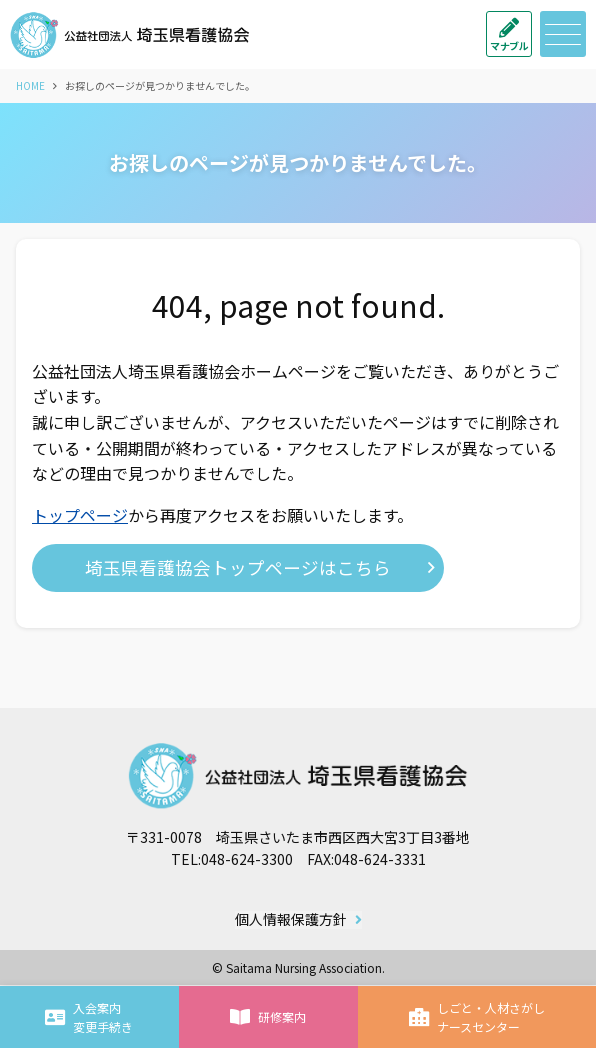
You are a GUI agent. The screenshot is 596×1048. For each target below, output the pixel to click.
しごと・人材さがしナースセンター (477, 1017)
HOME (30, 85)
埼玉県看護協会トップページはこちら (238, 567)
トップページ (80, 515)
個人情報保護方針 (291, 920)
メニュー (560, 34)
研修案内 (268, 1017)
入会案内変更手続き (89, 1017)
